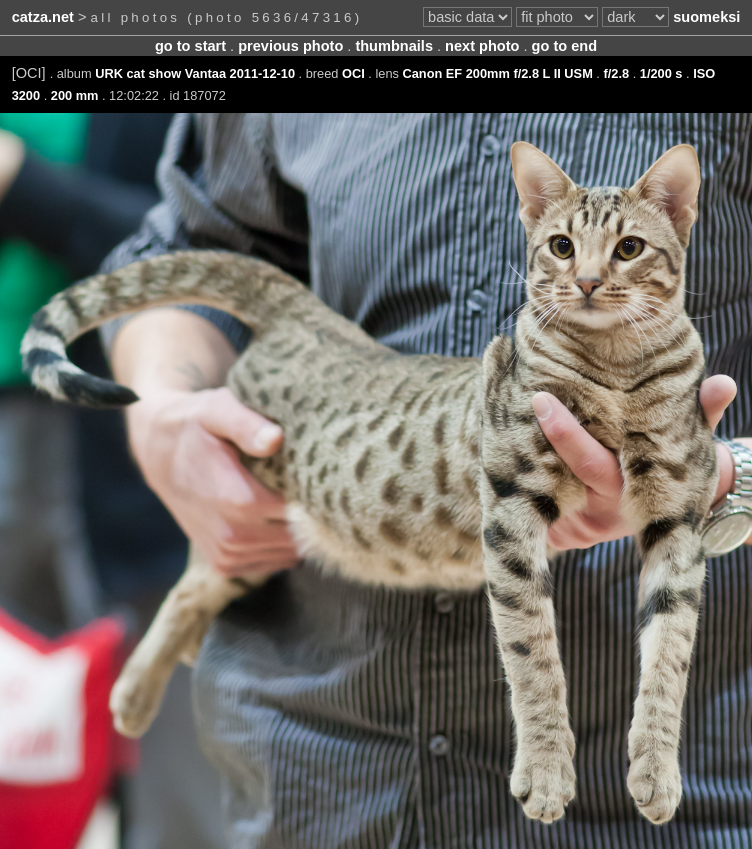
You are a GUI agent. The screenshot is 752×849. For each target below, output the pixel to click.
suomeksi (706, 17)
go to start (190, 46)
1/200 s (661, 73)
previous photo (290, 46)
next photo (482, 46)
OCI (353, 73)
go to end (564, 46)
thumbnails (394, 46)
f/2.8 (616, 73)
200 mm (75, 95)
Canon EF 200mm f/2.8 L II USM (497, 73)
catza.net (43, 17)
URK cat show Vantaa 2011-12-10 (195, 73)
